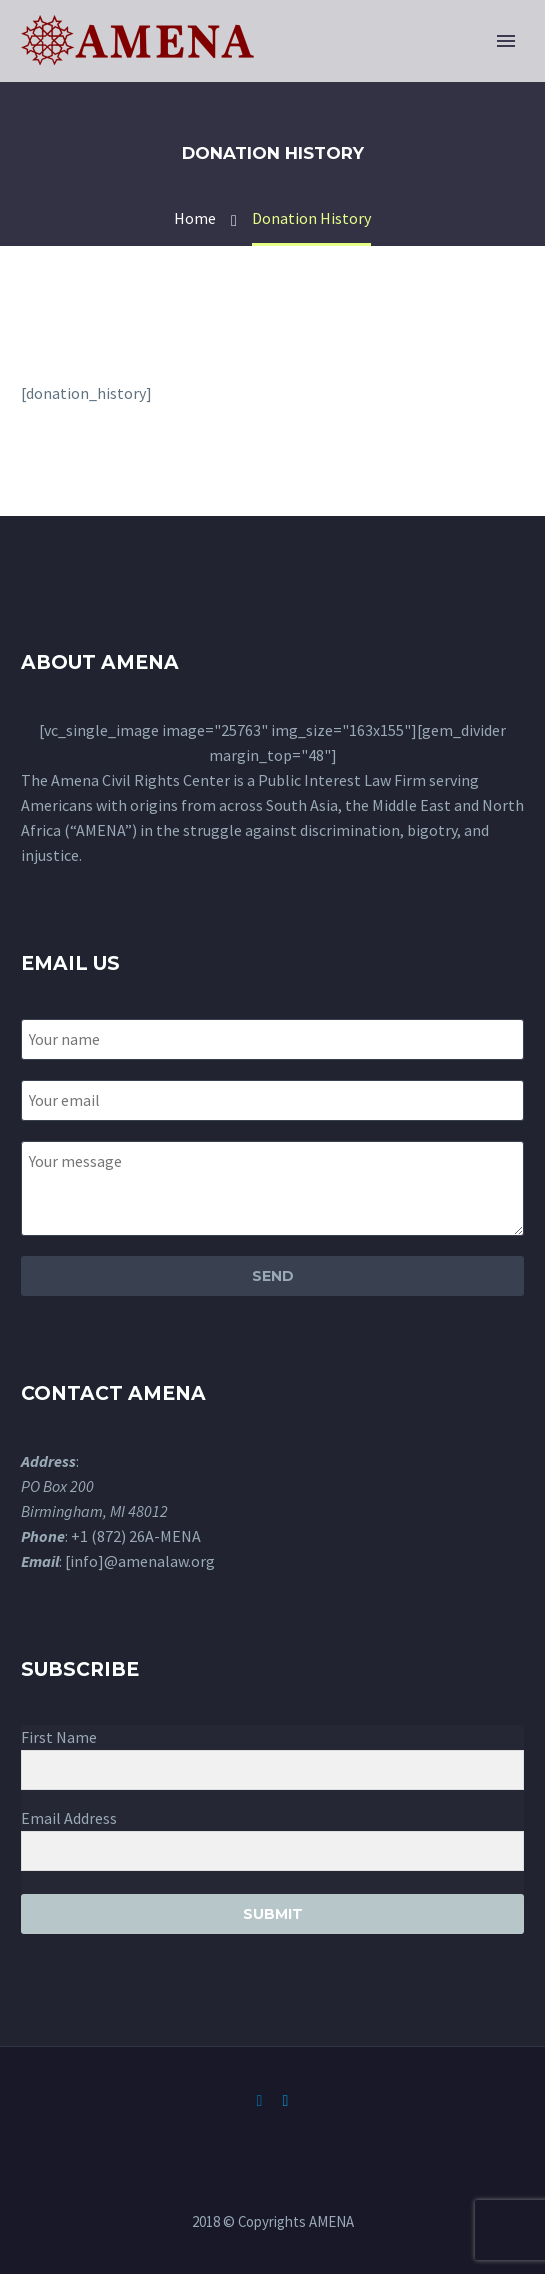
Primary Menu (506, 41)
